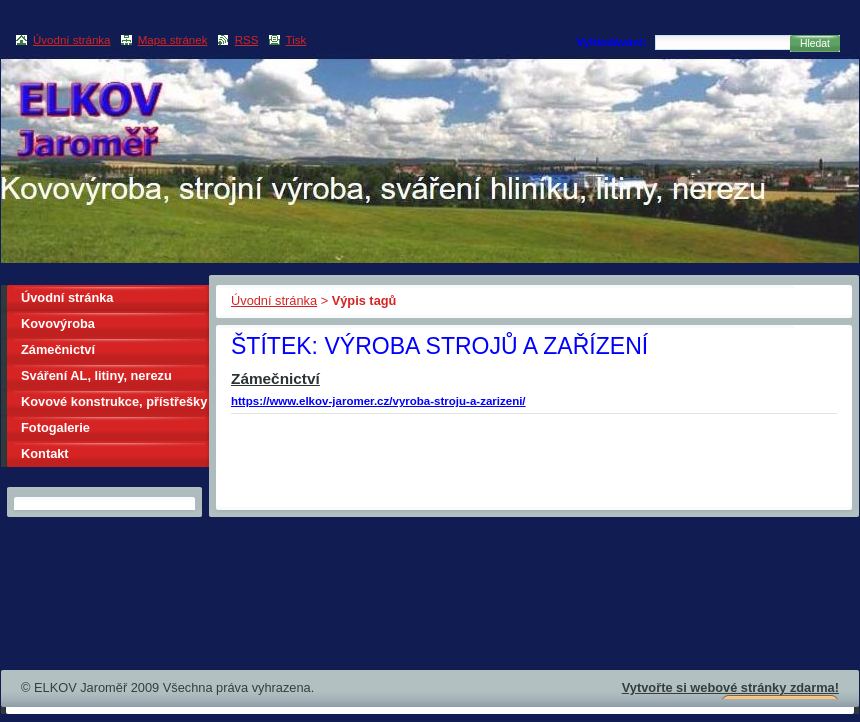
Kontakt (45, 453)
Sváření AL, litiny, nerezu (96, 375)
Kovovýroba (58, 323)
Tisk (296, 40)
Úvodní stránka (274, 300)
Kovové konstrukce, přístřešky (114, 401)
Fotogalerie (55, 427)
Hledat (815, 43)
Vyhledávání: (611, 42)
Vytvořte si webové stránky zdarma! (730, 687)
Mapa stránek (173, 40)
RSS (247, 40)
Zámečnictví (275, 378)
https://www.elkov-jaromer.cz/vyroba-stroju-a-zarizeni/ (378, 401)
